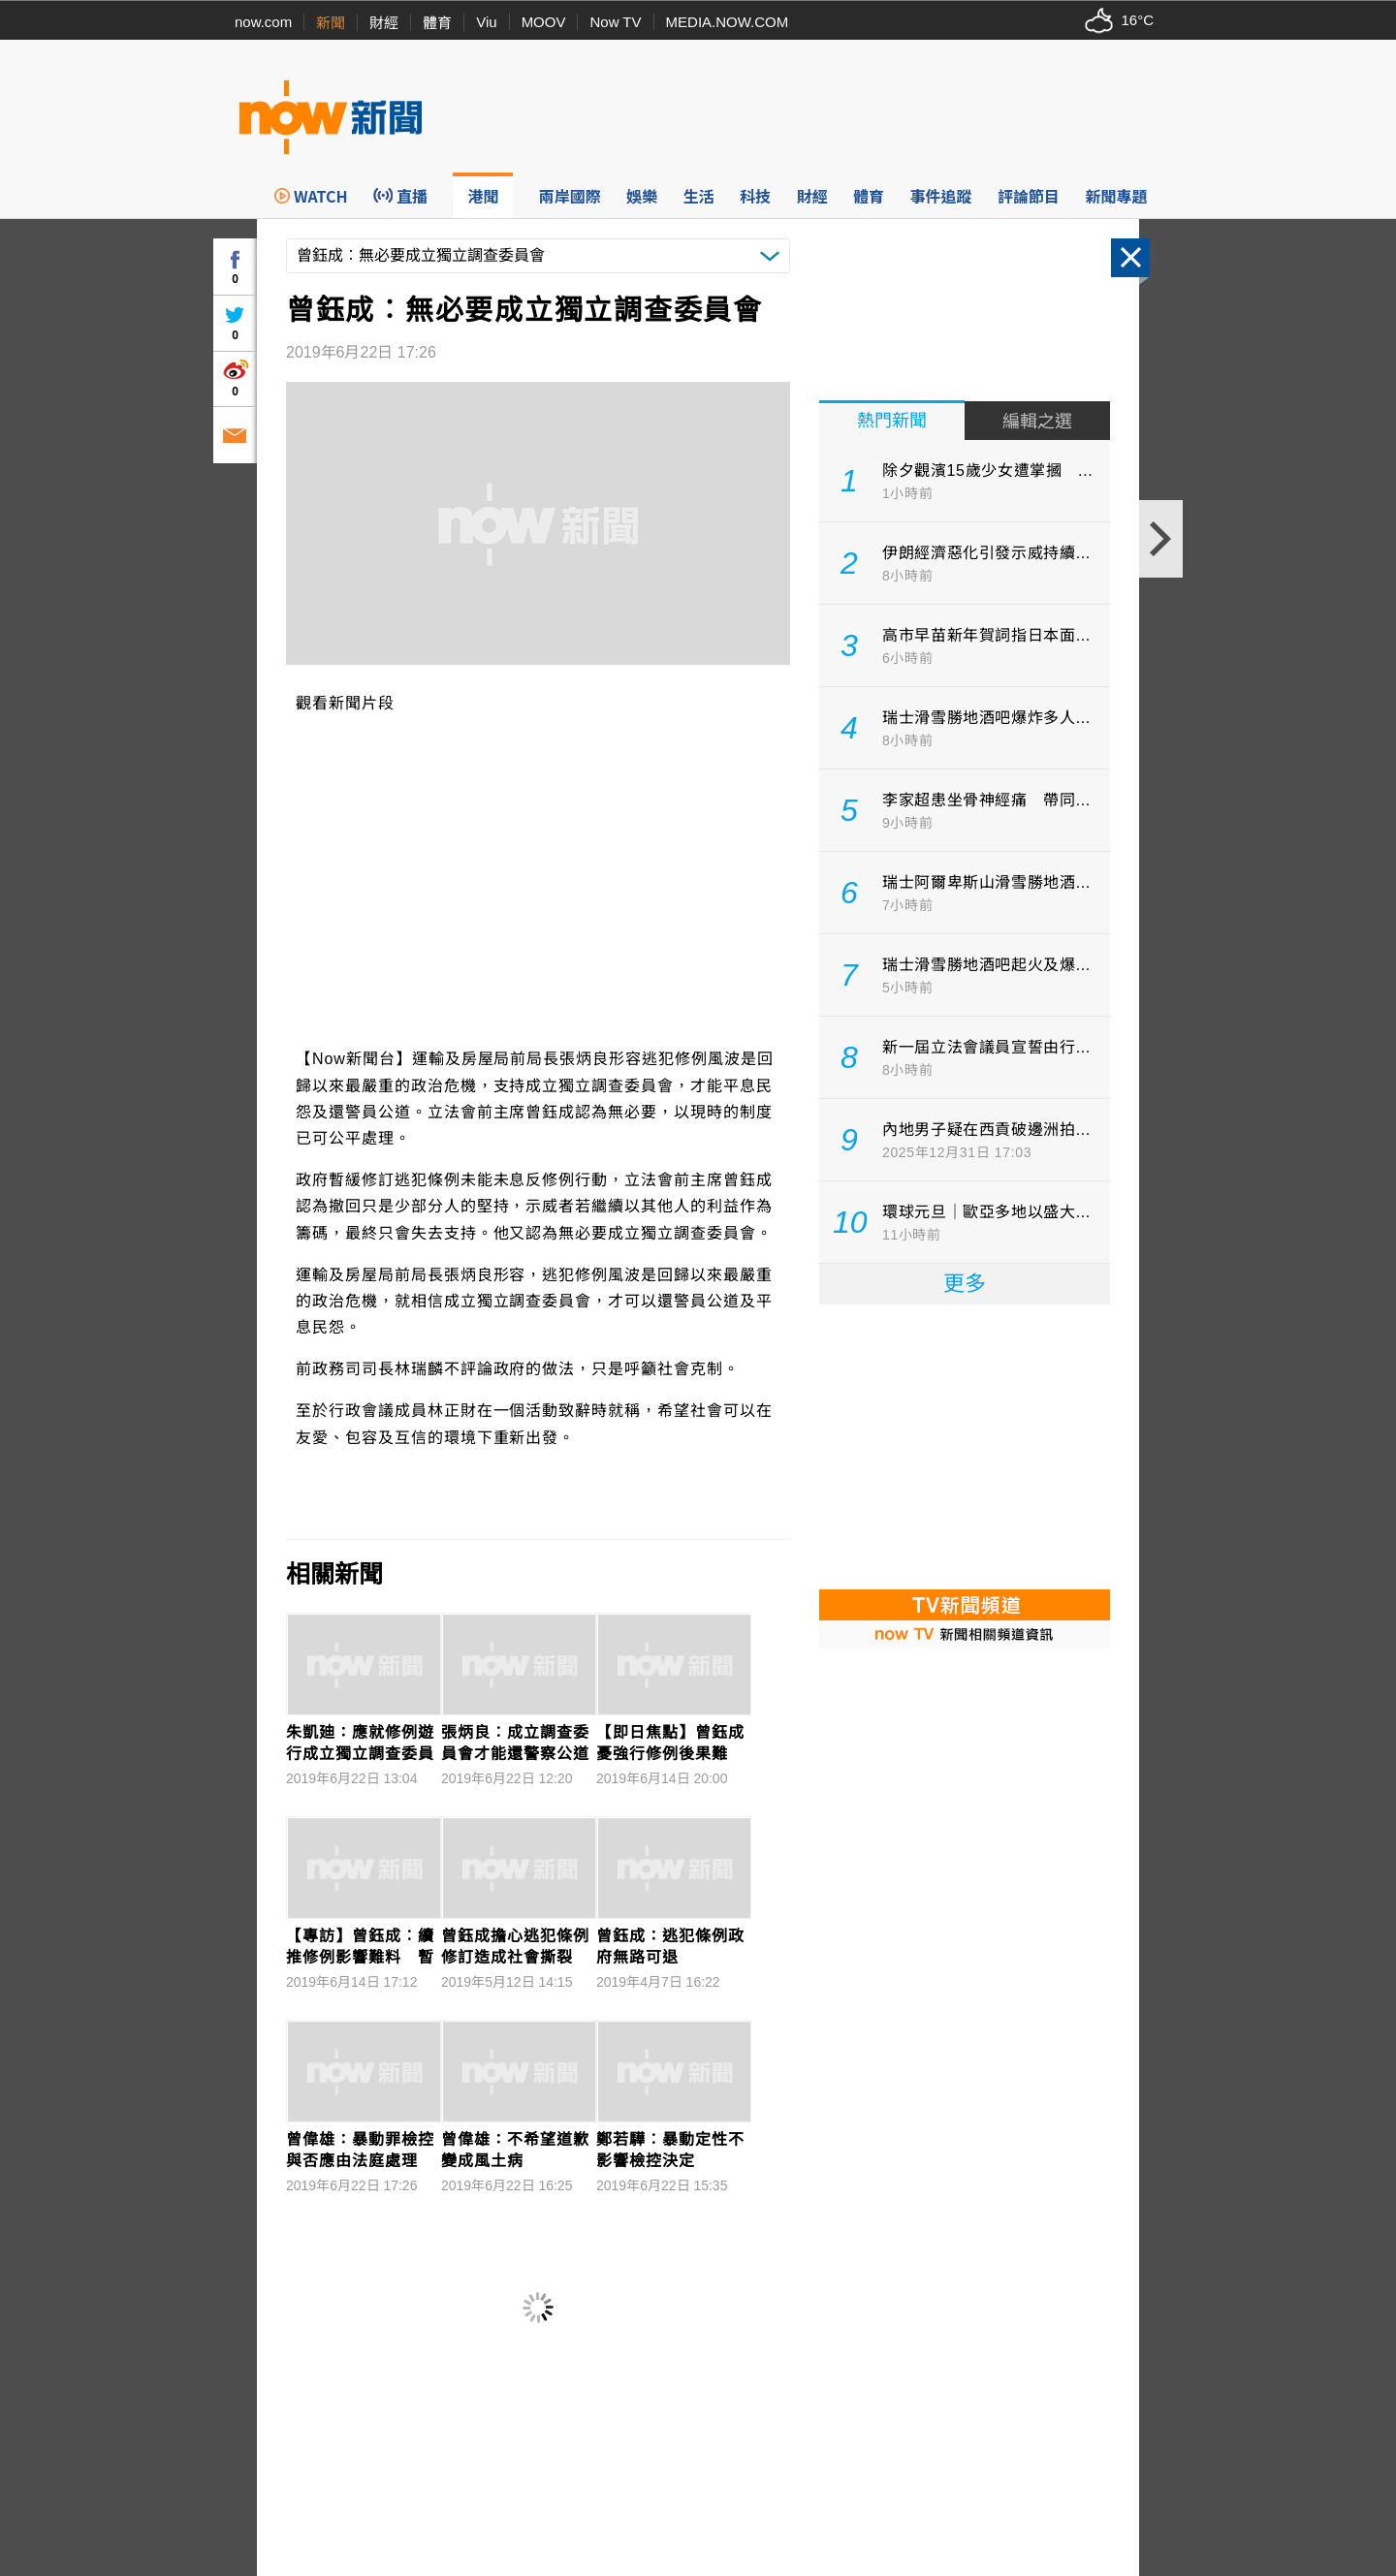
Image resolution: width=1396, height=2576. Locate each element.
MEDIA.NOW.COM (727, 22)
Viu (486, 22)
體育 (437, 23)
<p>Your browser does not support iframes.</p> (964, 1445)
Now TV (615, 22)
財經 (383, 23)
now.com (263, 22)
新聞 (330, 23)
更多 (964, 1284)
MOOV (544, 22)
